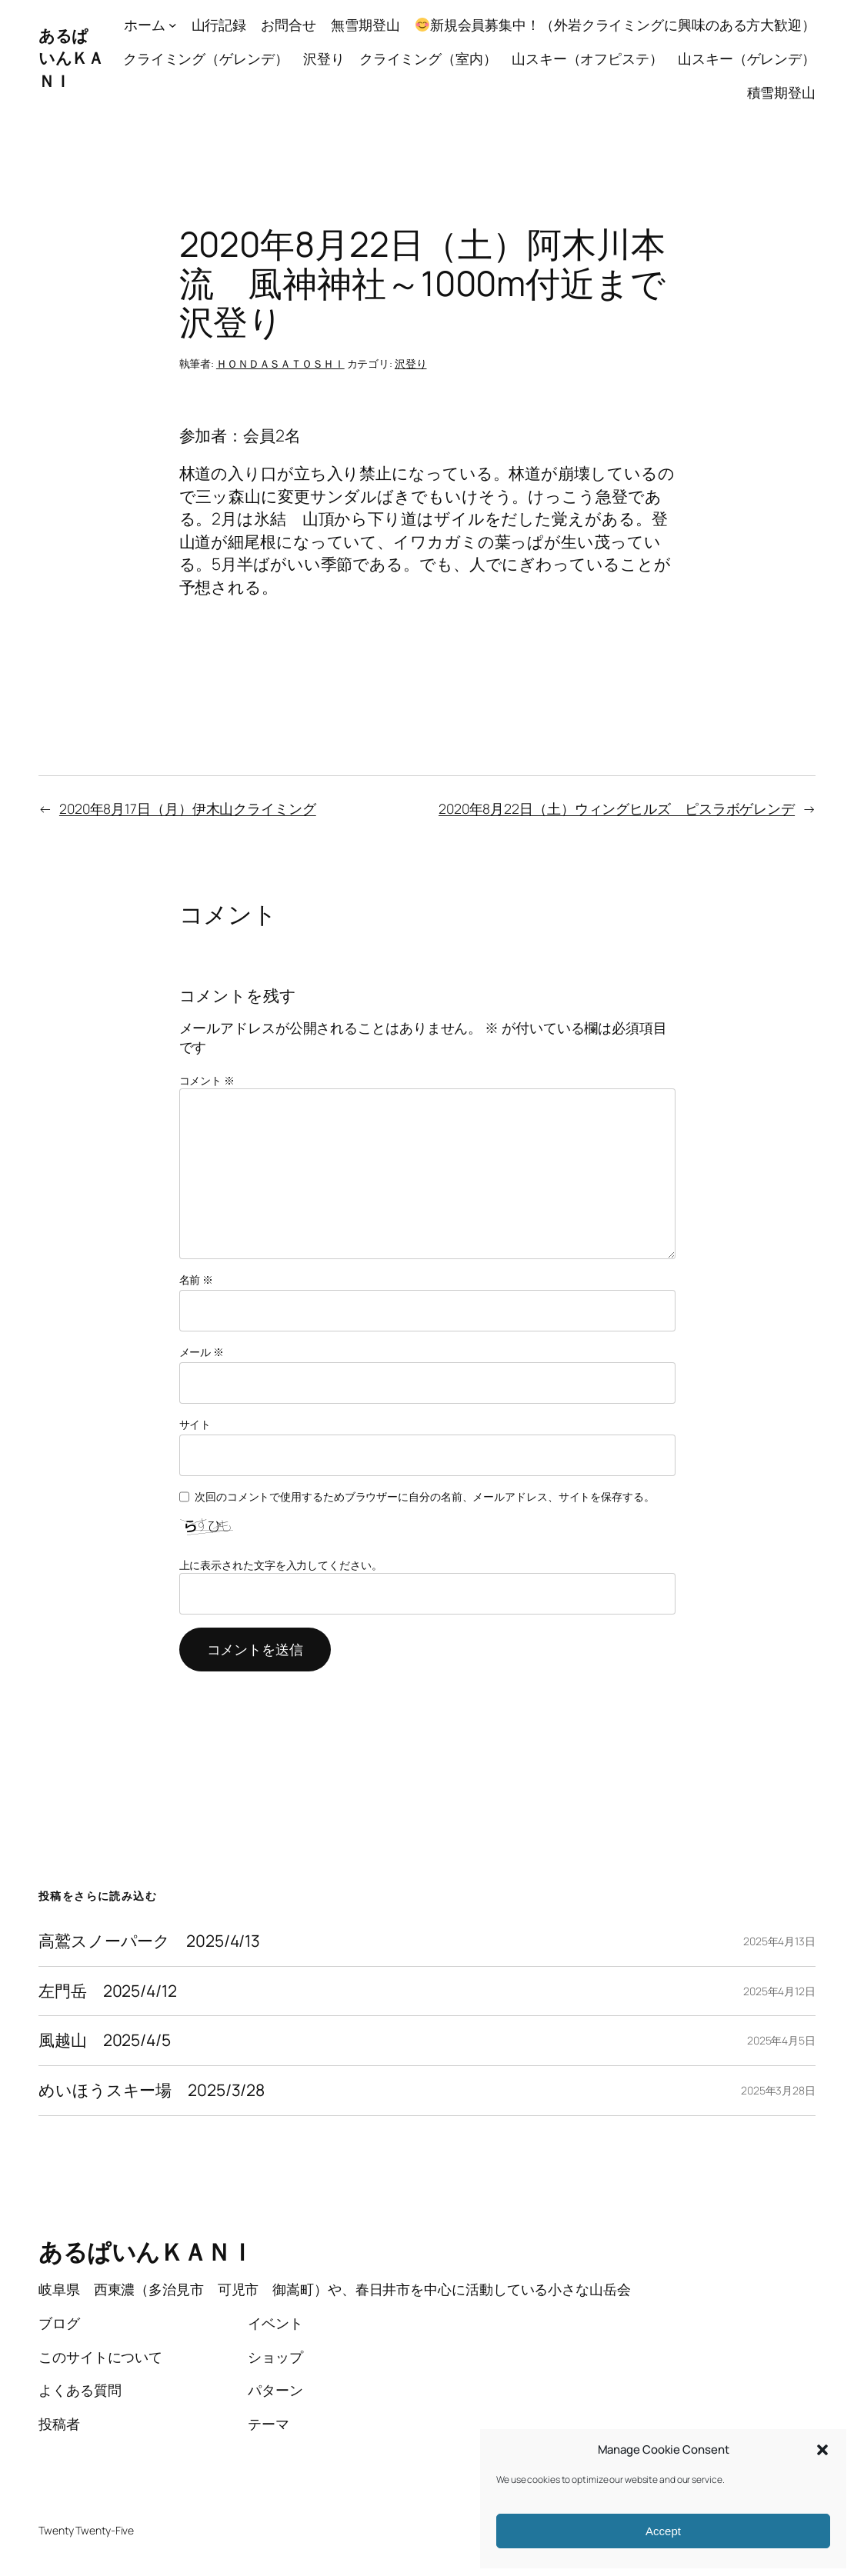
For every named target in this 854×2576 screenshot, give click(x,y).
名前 (196, 1279)
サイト (195, 1424)
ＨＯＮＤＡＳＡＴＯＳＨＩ (280, 363)
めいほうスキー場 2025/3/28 (151, 2090)
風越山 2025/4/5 (104, 2040)
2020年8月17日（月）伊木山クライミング (187, 808)
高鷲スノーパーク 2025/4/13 (149, 1941)
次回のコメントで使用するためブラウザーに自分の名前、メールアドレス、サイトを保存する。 (425, 1496)
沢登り (411, 363)
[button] (822, 2450)
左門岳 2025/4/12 (107, 1991)
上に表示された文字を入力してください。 (280, 1565)
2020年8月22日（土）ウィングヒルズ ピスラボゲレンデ (617, 808)
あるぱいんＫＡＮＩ (70, 58)
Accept (663, 2531)
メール (202, 1352)
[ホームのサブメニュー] (172, 25)
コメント (207, 1080)
